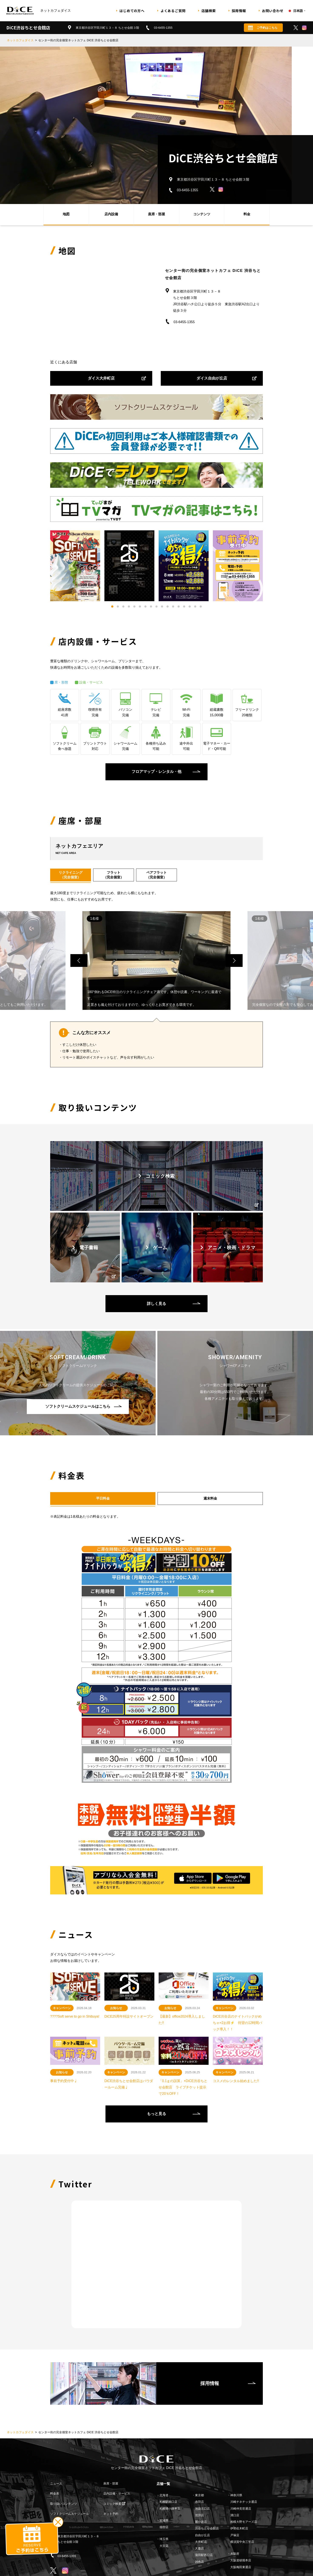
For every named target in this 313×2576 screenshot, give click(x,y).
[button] (112, 606)
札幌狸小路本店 (169, 2508)
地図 (66, 214)
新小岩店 (201, 2521)
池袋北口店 (202, 2508)
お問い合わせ (272, 10)
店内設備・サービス (116, 2493)
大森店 (199, 2548)
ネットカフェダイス (20, 40)
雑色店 (199, 2561)
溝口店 (234, 2515)
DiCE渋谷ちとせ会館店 (28, 27)
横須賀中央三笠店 (242, 2541)
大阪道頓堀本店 (240, 2560)
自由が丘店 (202, 2535)
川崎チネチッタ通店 (243, 2501)
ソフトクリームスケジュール (69, 2513)
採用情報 (239, 10)
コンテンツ (201, 214)
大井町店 (201, 2541)
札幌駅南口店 (168, 2501)
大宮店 (163, 2545)
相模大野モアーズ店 (243, 2521)
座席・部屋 (156, 214)
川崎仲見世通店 (240, 2508)
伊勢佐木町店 (239, 2528)
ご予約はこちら (262, 27)
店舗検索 (208, 10)
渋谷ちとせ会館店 (207, 2528)
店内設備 (111, 214)
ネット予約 (110, 2513)
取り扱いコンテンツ (63, 2503)
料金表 (54, 2493)
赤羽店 (199, 2501)
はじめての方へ (132, 10)
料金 (246, 214)
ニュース (56, 2483)
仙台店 (163, 2527)
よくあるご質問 (173, 10)
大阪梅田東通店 (240, 2567)
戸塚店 (234, 2535)
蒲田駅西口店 (204, 2555)
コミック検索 (114, 2503)
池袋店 (199, 2515)
